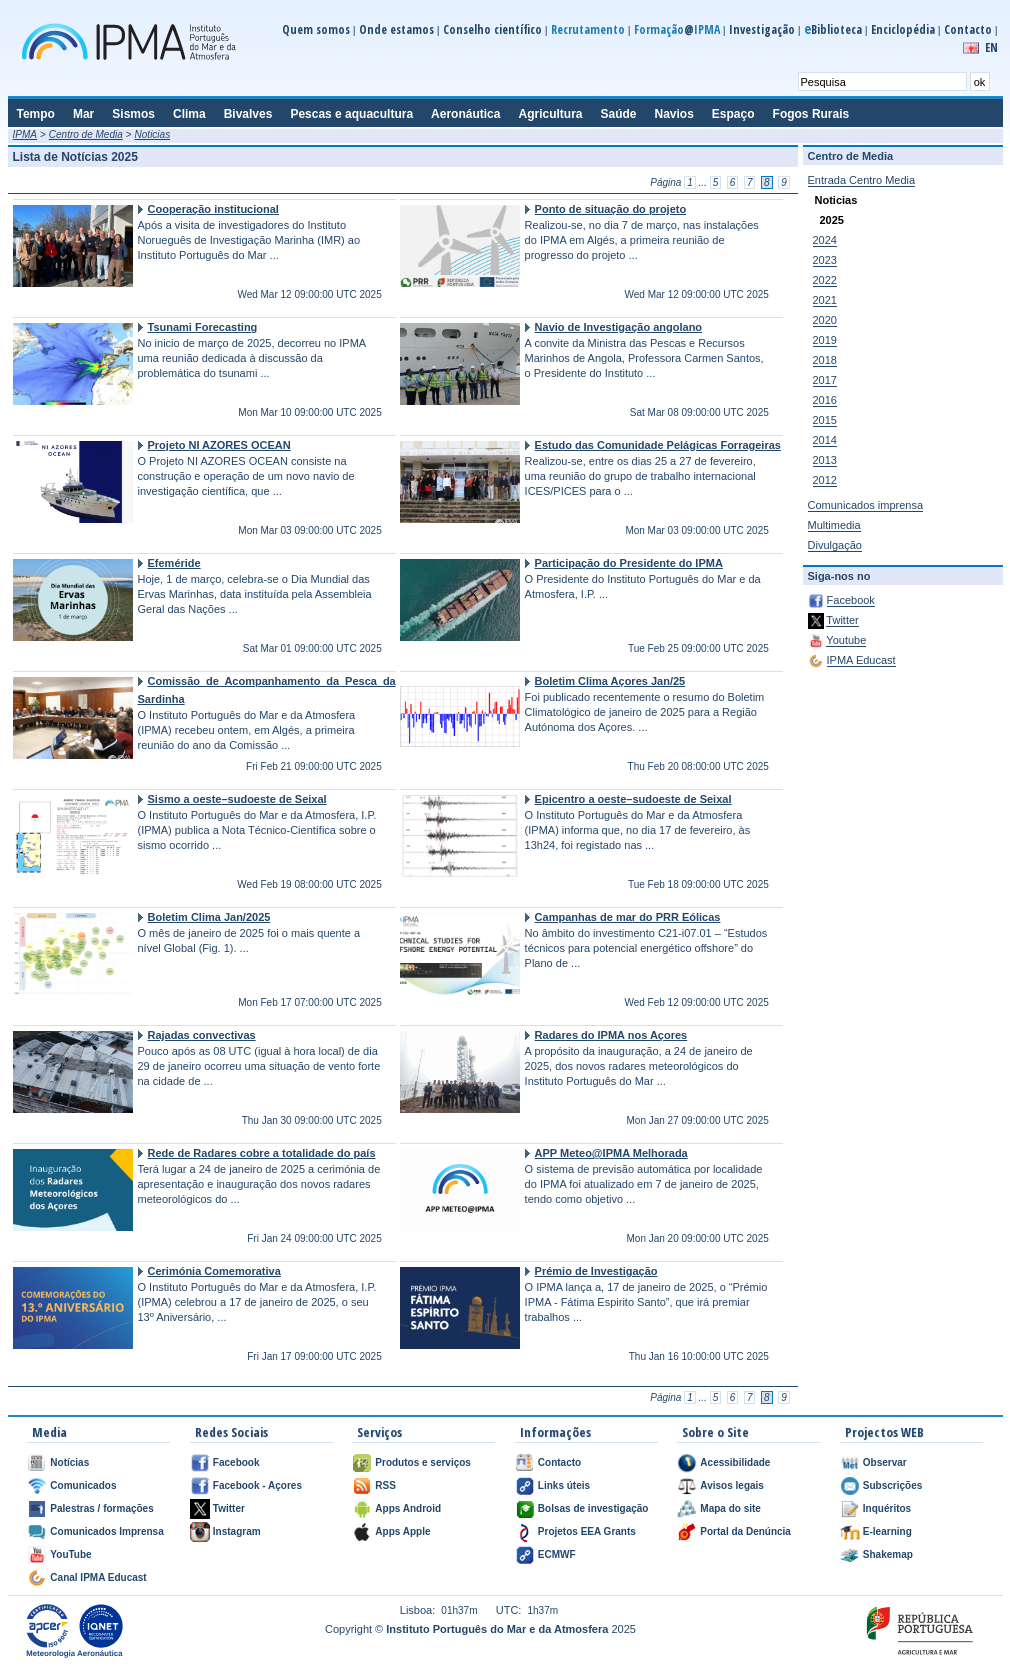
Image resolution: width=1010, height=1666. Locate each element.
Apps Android (408, 1508)
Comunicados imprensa (866, 505)
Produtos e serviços (423, 1462)
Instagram (237, 1531)
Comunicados (83, 1485)
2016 (825, 400)
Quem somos (316, 29)
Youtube (846, 640)
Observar (885, 1462)
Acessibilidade (735, 1462)
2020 (825, 320)
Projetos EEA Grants (587, 1531)
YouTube (70, 1554)
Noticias (153, 134)
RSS (385, 1485)
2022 (825, 280)
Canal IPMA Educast (98, 1577)
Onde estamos (396, 29)
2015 (825, 420)
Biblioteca (833, 29)
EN (991, 47)
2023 (825, 260)
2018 (825, 360)
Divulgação (835, 545)
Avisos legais (732, 1485)
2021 (825, 300)
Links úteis (564, 1485)
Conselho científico (492, 29)
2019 (825, 340)
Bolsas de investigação (593, 1508)
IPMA (25, 134)
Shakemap (888, 1554)
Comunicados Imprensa (106, 1531)
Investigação (762, 29)
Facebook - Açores (257, 1485)
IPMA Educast (861, 660)
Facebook (851, 600)
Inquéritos (887, 1508)
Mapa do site (730, 1508)
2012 (825, 480)
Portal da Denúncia (745, 1531)
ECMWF (557, 1554)
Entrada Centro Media (862, 180)
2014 (825, 440)
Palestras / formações (101, 1508)
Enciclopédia (903, 29)
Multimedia (834, 525)
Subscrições (892, 1485)
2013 (825, 460)
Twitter (842, 620)
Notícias (69, 1462)
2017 (825, 380)
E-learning (887, 1531)
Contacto (968, 29)
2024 (825, 240)
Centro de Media (86, 134)
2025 (832, 220)
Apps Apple (402, 1531)
